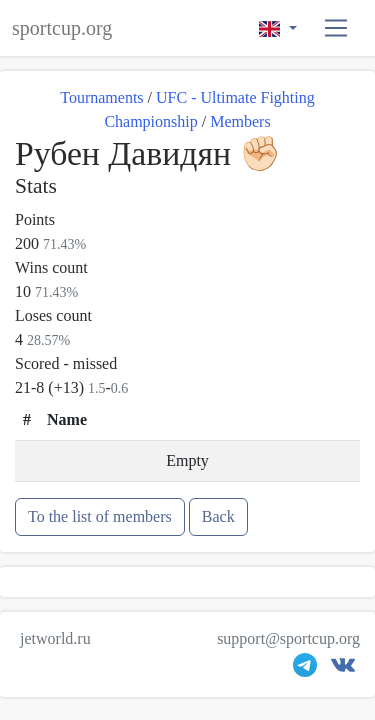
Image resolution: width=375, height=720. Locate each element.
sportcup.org (62, 28)
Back (218, 516)
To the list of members (100, 516)
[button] (336, 28)
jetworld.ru (55, 638)
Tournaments (101, 97)
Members (240, 121)
